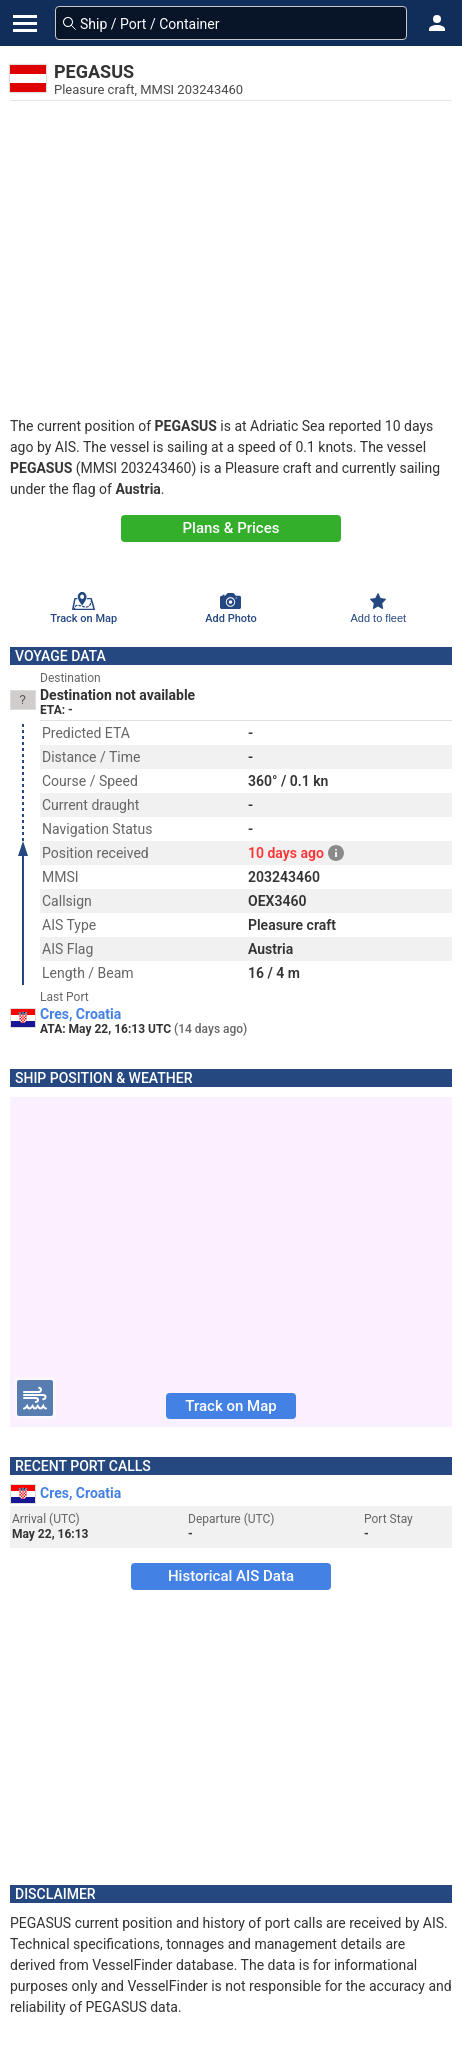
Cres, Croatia (80, 1014)
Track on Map (230, 1406)
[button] (437, 23)
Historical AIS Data (231, 1576)
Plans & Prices (231, 528)
